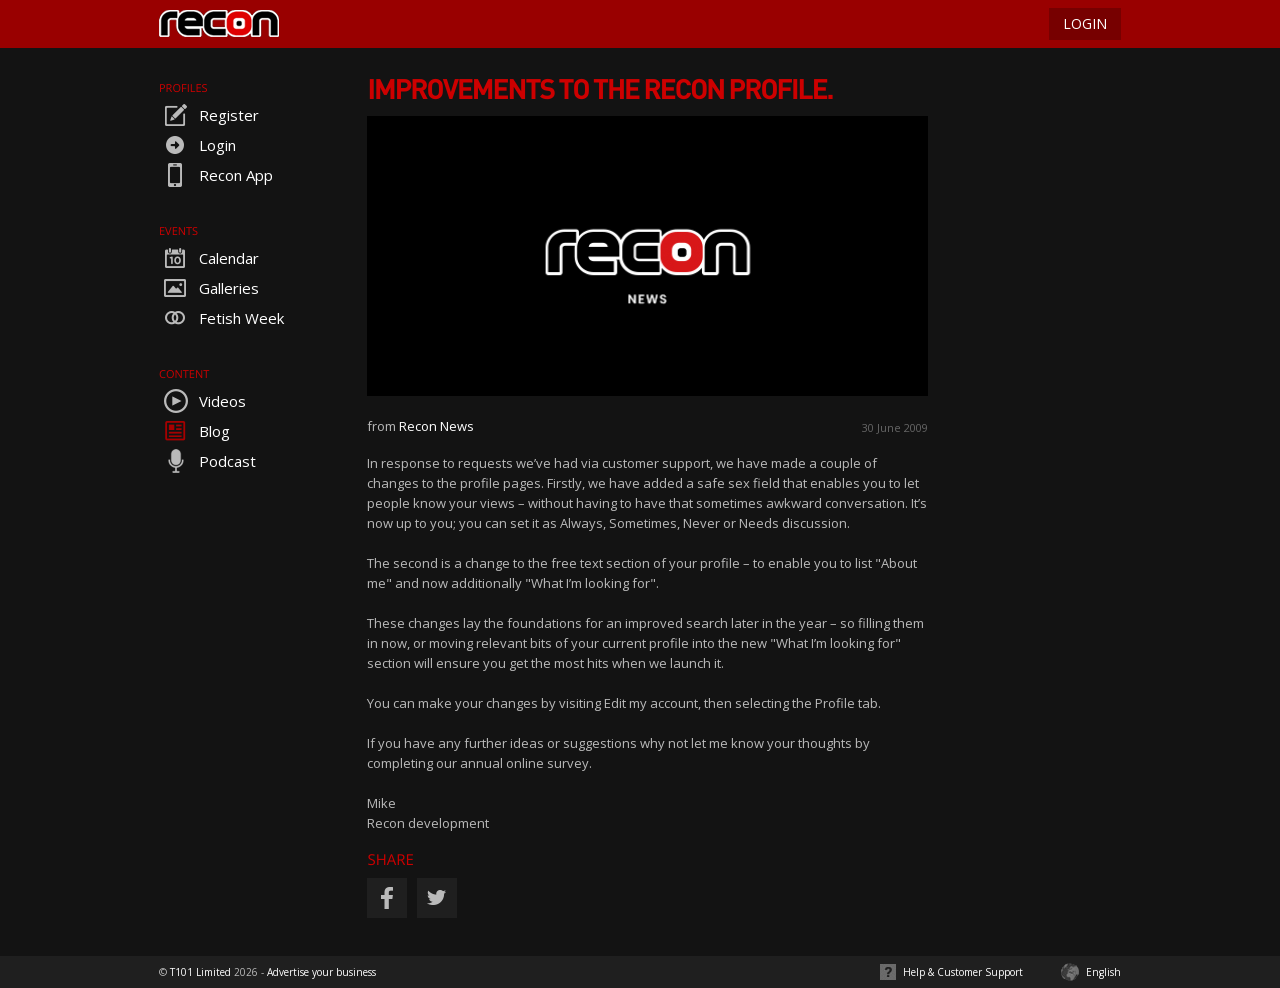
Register (209, 115)
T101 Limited (200, 972)
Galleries (209, 288)
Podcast (207, 461)
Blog (194, 431)
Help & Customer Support (963, 972)
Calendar (209, 258)
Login (197, 145)
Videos (202, 401)
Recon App (216, 175)
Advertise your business (321, 972)
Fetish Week (221, 318)
